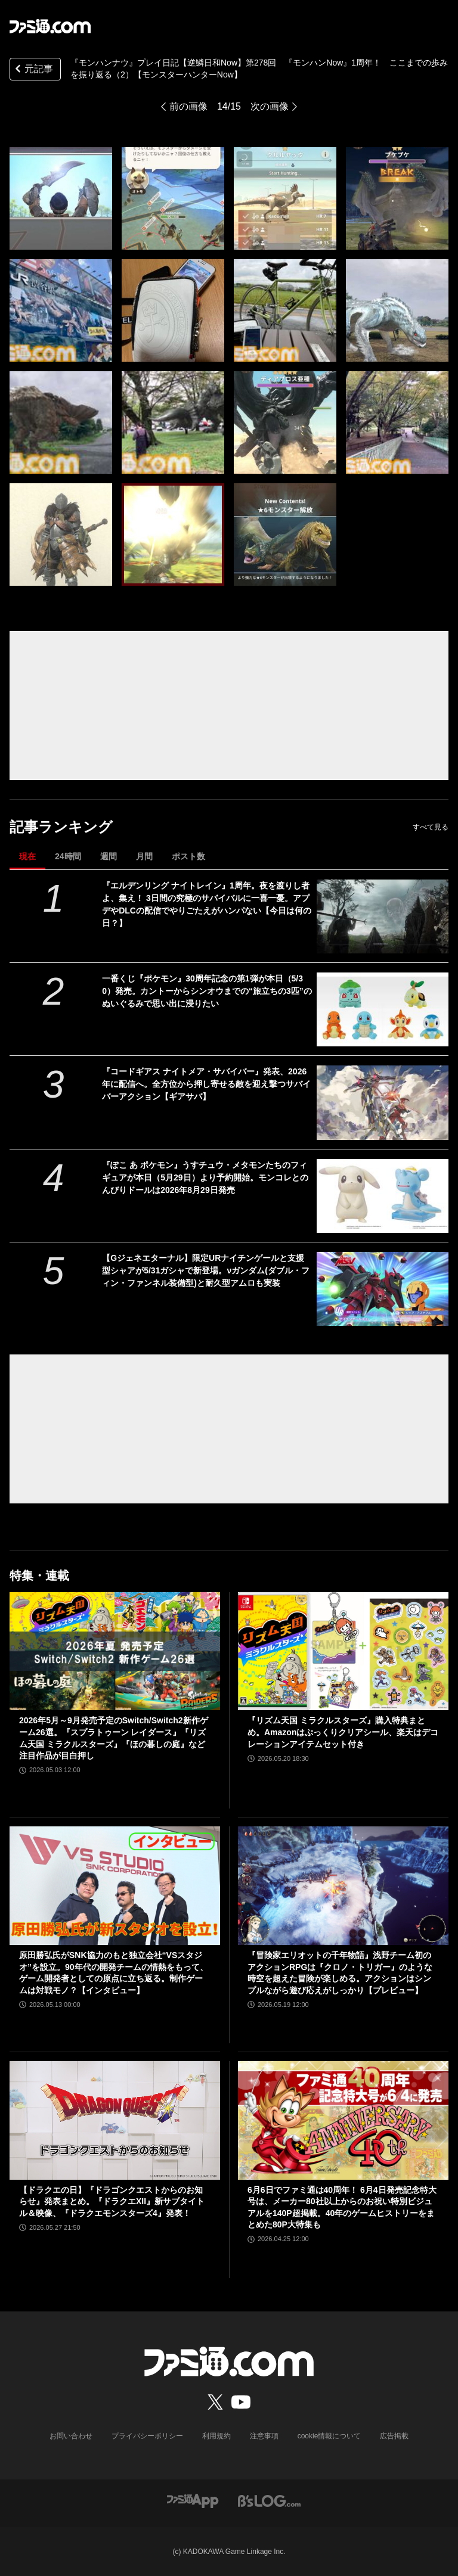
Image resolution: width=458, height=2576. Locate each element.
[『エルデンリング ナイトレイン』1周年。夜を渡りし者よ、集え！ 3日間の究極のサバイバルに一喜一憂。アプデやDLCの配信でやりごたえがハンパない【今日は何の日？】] (382, 916)
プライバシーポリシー (147, 2436)
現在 (27, 856)
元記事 (33, 70)
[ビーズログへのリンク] (269, 2501)
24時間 (68, 856)
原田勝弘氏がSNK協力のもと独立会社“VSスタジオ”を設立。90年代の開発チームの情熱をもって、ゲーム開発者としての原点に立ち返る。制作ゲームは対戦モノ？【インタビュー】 (113, 1972)
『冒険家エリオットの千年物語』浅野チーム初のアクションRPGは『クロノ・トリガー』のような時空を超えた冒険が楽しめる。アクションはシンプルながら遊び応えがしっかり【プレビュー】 (339, 1972)
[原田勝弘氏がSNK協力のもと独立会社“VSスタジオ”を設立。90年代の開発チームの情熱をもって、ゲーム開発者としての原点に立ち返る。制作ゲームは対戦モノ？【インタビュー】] (115, 1885)
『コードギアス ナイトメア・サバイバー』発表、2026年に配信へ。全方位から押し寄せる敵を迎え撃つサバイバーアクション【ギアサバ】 (206, 1084)
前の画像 (188, 106)
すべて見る (430, 827)
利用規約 (216, 2436)
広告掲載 (394, 2436)
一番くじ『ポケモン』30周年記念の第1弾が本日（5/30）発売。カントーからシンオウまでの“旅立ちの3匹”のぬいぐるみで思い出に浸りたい (207, 991)
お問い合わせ (70, 2436)
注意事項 (264, 2436)
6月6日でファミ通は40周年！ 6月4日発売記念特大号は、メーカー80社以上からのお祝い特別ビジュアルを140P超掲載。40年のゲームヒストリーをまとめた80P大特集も (342, 2207)
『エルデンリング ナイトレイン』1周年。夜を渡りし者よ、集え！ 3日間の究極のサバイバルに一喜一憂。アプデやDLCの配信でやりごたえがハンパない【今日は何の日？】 (206, 904)
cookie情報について (329, 2436)
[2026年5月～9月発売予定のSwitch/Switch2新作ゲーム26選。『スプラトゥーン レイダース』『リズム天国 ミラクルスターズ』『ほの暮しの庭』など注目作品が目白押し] (115, 1651)
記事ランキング (61, 827)
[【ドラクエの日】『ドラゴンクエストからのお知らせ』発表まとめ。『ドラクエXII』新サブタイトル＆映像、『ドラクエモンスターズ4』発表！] (115, 2120)
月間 (144, 856)
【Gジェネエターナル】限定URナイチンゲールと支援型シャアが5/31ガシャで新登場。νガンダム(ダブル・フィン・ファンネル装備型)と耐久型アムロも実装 (206, 1270)
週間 (108, 856)
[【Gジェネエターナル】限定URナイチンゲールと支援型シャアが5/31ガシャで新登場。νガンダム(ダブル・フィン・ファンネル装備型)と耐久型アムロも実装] (382, 1289)
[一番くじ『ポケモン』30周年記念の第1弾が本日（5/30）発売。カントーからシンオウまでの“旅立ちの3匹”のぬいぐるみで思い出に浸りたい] (382, 1009)
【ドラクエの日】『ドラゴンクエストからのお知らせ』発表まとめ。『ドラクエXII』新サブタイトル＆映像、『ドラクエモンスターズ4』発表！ (112, 2201)
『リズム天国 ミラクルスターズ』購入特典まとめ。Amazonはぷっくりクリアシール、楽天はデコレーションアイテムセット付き (342, 1732)
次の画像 (269, 106)
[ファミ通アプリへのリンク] (192, 2501)
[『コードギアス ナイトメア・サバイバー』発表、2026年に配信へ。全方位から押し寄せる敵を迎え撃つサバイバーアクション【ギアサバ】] (382, 1102)
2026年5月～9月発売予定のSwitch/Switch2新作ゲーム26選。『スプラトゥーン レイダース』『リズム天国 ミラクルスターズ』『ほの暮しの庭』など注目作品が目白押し (113, 1738)
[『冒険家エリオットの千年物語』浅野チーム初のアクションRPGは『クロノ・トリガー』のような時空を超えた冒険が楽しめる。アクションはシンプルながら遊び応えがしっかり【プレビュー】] (343, 1885)
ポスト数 (188, 856)
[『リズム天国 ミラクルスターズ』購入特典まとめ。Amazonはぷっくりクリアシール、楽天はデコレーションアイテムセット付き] (343, 1651)
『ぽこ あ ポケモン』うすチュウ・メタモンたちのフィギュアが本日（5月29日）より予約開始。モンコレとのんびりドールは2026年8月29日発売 (205, 1177)
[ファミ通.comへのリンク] (50, 26)
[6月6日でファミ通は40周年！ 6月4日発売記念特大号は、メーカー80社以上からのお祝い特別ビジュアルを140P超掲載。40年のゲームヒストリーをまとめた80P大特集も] (343, 2120)
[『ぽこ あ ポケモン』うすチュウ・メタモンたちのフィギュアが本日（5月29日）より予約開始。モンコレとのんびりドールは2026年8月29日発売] (382, 1196)
